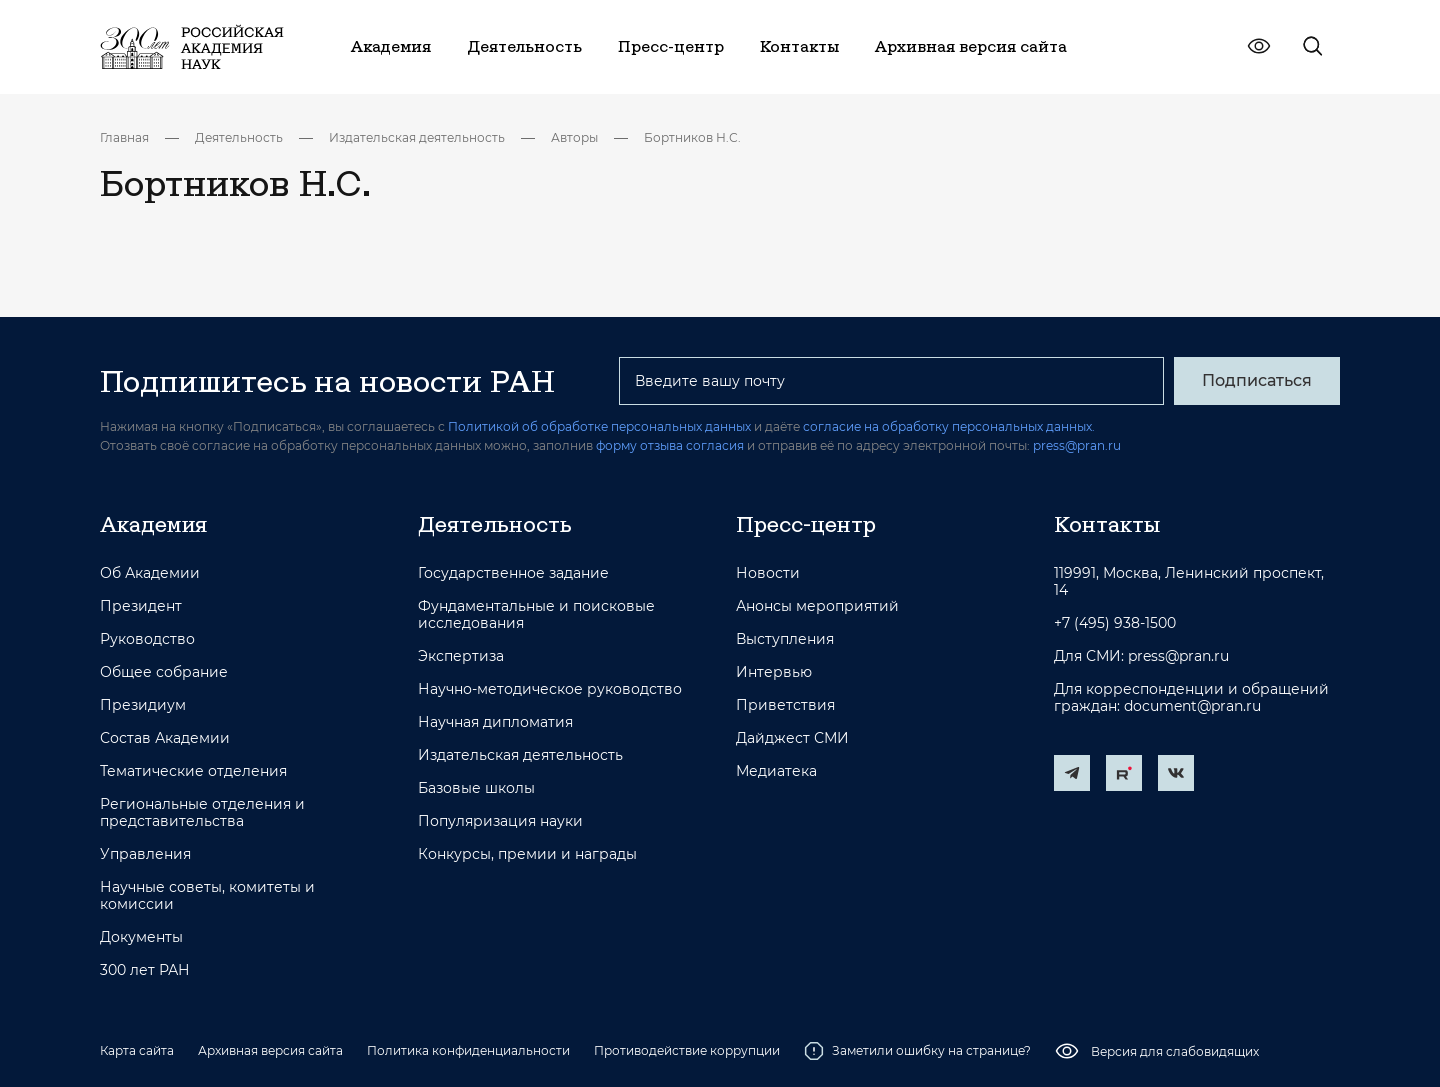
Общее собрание (164, 672)
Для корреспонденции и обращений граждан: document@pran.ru (1191, 698)
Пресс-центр (806, 524)
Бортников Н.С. (692, 137)
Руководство (147, 639)
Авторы (574, 137)
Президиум (143, 705)
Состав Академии (165, 738)
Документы (141, 937)
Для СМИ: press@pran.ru (1141, 656)
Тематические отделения (193, 771)
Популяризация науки (500, 821)
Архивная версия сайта (270, 1050)
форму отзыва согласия (670, 445)
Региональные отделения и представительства (202, 813)
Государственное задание (513, 573)
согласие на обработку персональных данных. (949, 426)
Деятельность (239, 137)
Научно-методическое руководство (550, 689)
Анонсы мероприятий (817, 606)
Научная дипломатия (495, 722)
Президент (141, 606)
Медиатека (776, 771)
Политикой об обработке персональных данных (599, 426)
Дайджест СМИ (792, 738)
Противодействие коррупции (687, 1050)
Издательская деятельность (417, 137)
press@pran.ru (1077, 445)
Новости (768, 573)
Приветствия (785, 705)
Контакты (1107, 524)
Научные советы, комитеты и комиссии (207, 896)
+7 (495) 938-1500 (1115, 623)
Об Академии (150, 573)
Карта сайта (137, 1050)
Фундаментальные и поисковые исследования (536, 615)
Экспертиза (461, 656)
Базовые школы (476, 788)
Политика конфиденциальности (468, 1050)
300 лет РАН (145, 970)
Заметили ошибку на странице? (917, 1051)
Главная (124, 137)
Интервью (774, 672)
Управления (145, 854)
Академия (153, 524)
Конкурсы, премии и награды (527, 854)
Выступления (785, 639)
